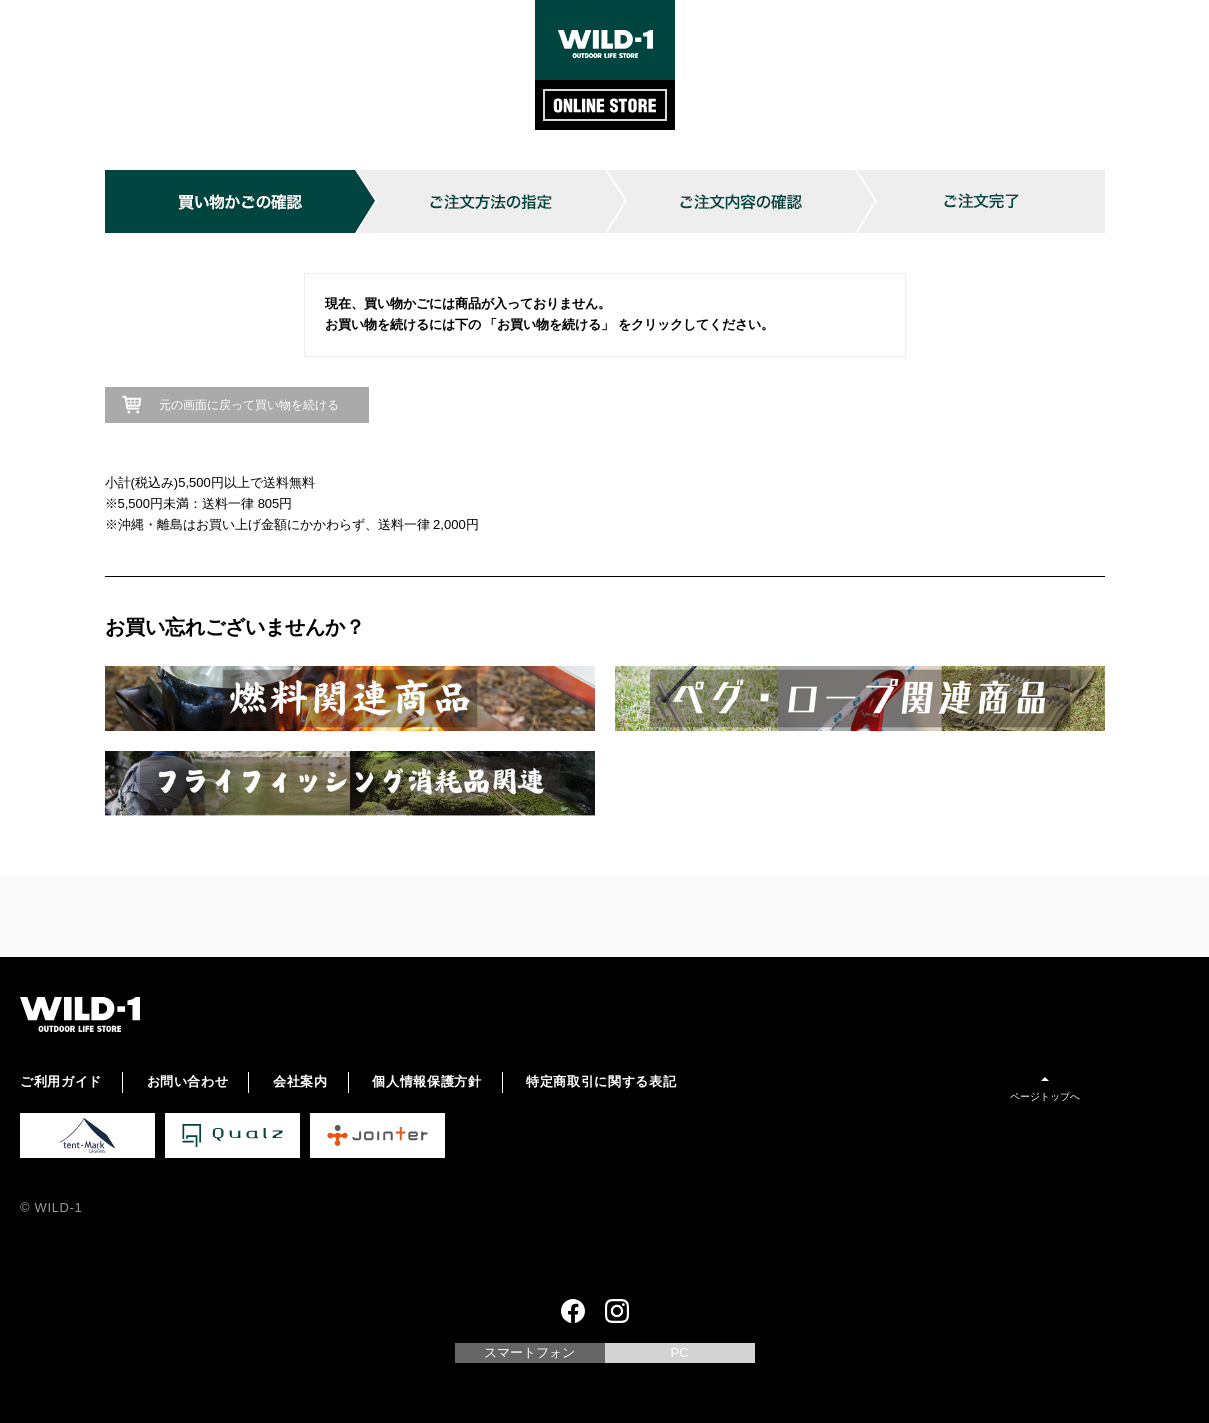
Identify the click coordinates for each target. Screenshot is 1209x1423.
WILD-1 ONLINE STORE (605, 65)
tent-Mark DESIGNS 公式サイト (87, 1135)
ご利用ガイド (61, 1081)
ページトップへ (1045, 1096)
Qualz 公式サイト (232, 1135)
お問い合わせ (188, 1081)
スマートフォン (529, 1352)
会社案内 (300, 1081)
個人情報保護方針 (426, 1081)
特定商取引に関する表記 (601, 1081)
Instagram (617, 1311)
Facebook (573, 1311)
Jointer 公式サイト (377, 1135)
